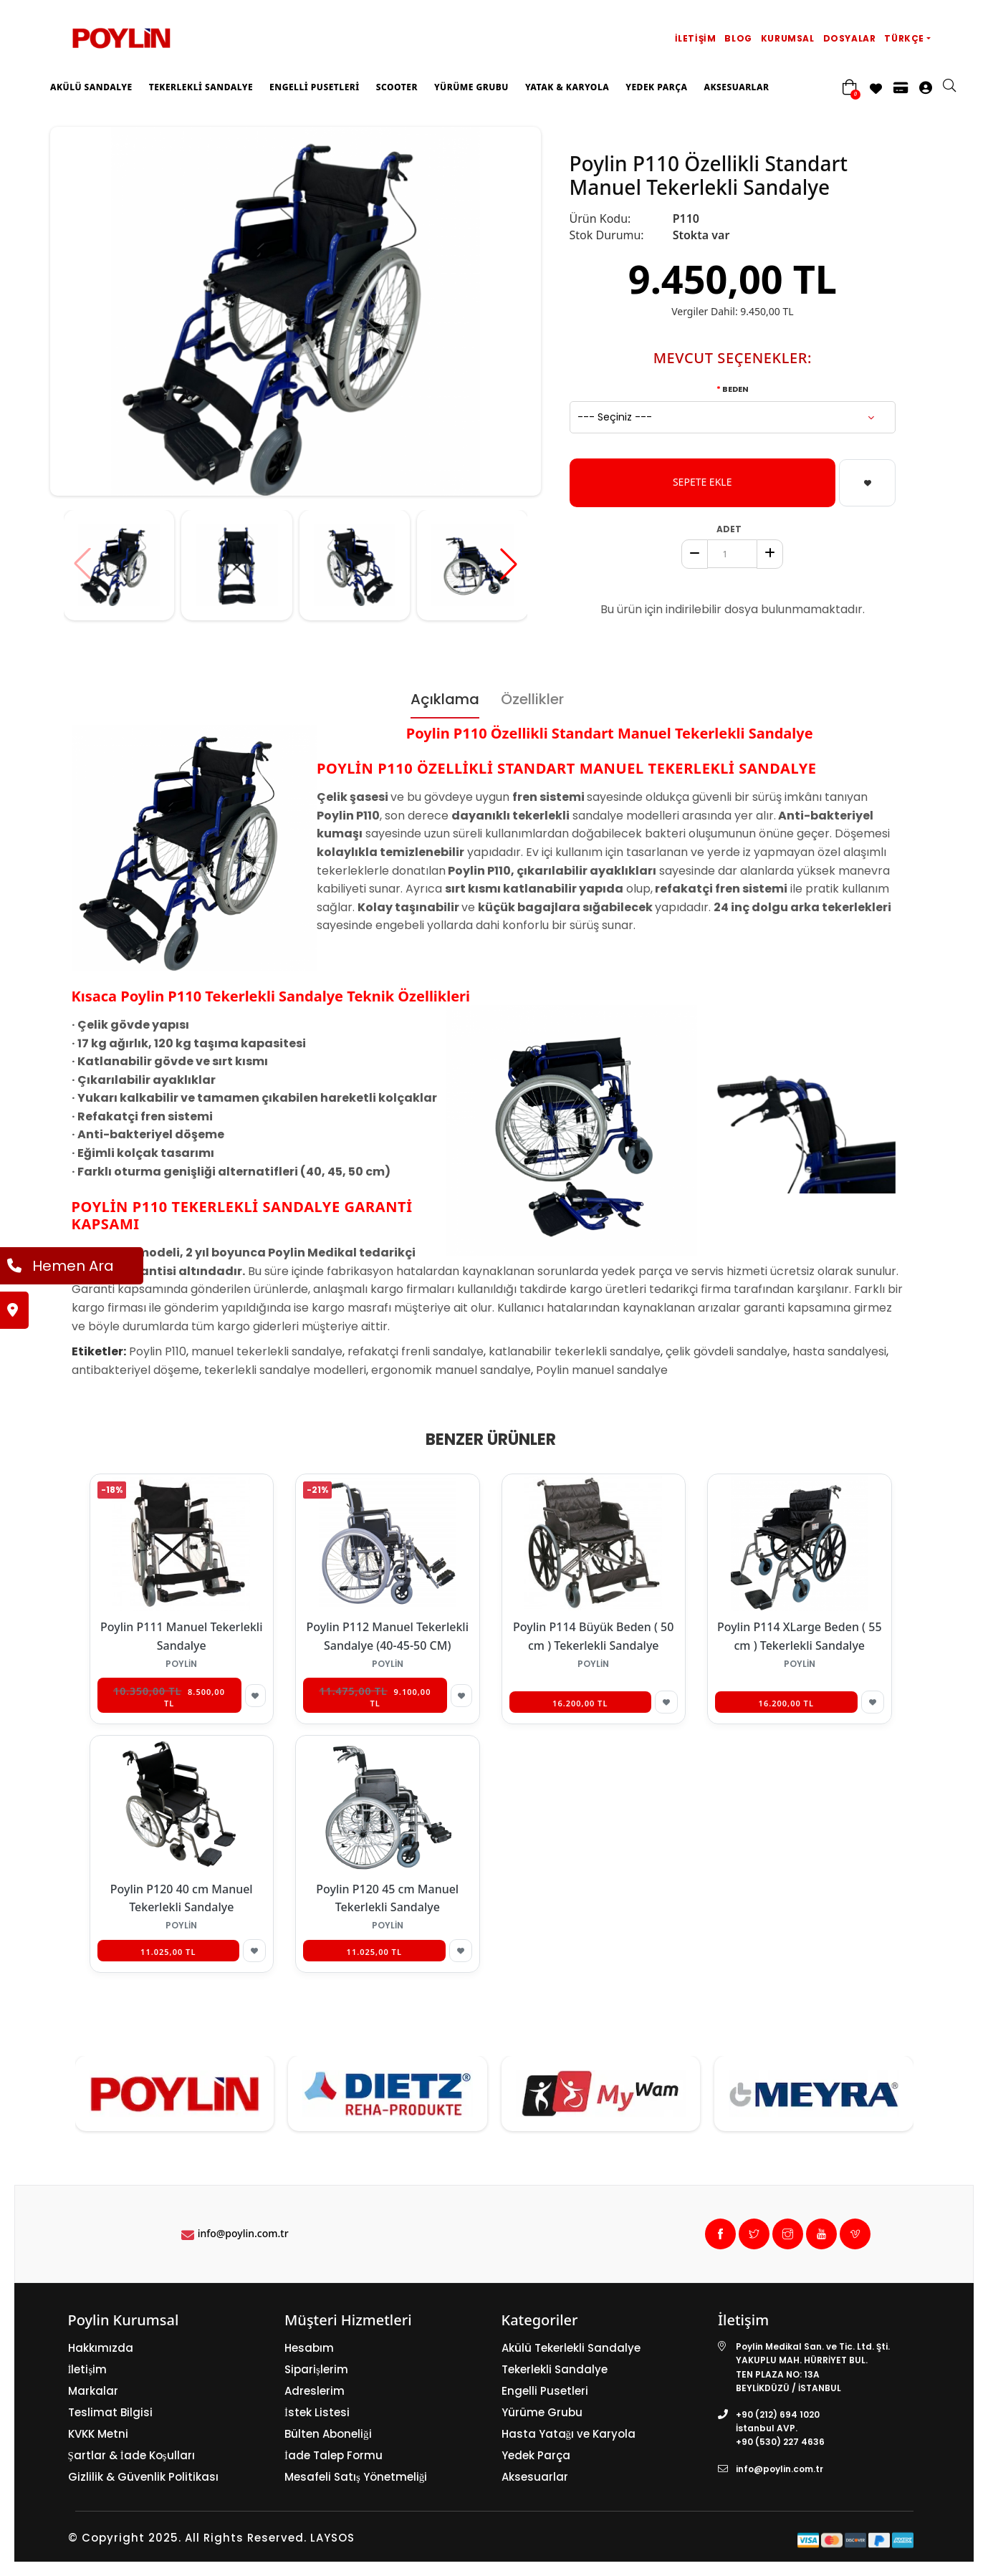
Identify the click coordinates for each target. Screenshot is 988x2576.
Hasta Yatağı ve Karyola (569, 2433)
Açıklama (445, 699)
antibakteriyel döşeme (135, 1370)
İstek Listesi (317, 2412)
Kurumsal (788, 38)
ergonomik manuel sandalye (451, 1370)
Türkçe (904, 38)
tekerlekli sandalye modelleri (285, 1370)
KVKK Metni (98, 2433)
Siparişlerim (316, 2369)
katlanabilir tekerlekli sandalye (575, 1351)
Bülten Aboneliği (328, 2433)
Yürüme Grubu (471, 87)
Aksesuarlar (736, 87)
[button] (508, 564)
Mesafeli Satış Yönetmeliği (355, 2476)
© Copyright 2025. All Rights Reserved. (187, 2537)
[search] (956, 87)
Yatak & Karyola (567, 87)
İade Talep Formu (333, 2455)
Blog (738, 38)
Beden (735, 389)
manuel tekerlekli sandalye (266, 1351)
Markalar (93, 2390)
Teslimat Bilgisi (110, 2412)
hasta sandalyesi (839, 1351)
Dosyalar (849, 38)
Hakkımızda (100, 2347)
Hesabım (309, 2347)
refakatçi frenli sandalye (415, 1351)
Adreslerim (314, 2390)
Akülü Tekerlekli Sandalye (571, 2347)
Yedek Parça (656, 87)
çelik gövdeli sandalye (726, 1351)
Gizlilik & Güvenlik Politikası (143, 2476)
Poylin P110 (157, 1351)
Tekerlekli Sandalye (201, 87)
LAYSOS (331, 2537)
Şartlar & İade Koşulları (131, 2455)
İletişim (695, 38)
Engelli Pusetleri (314, 87)
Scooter (397, 87)
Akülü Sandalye (91, 87)
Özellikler (532, 699)
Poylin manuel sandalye (602, 1370)
